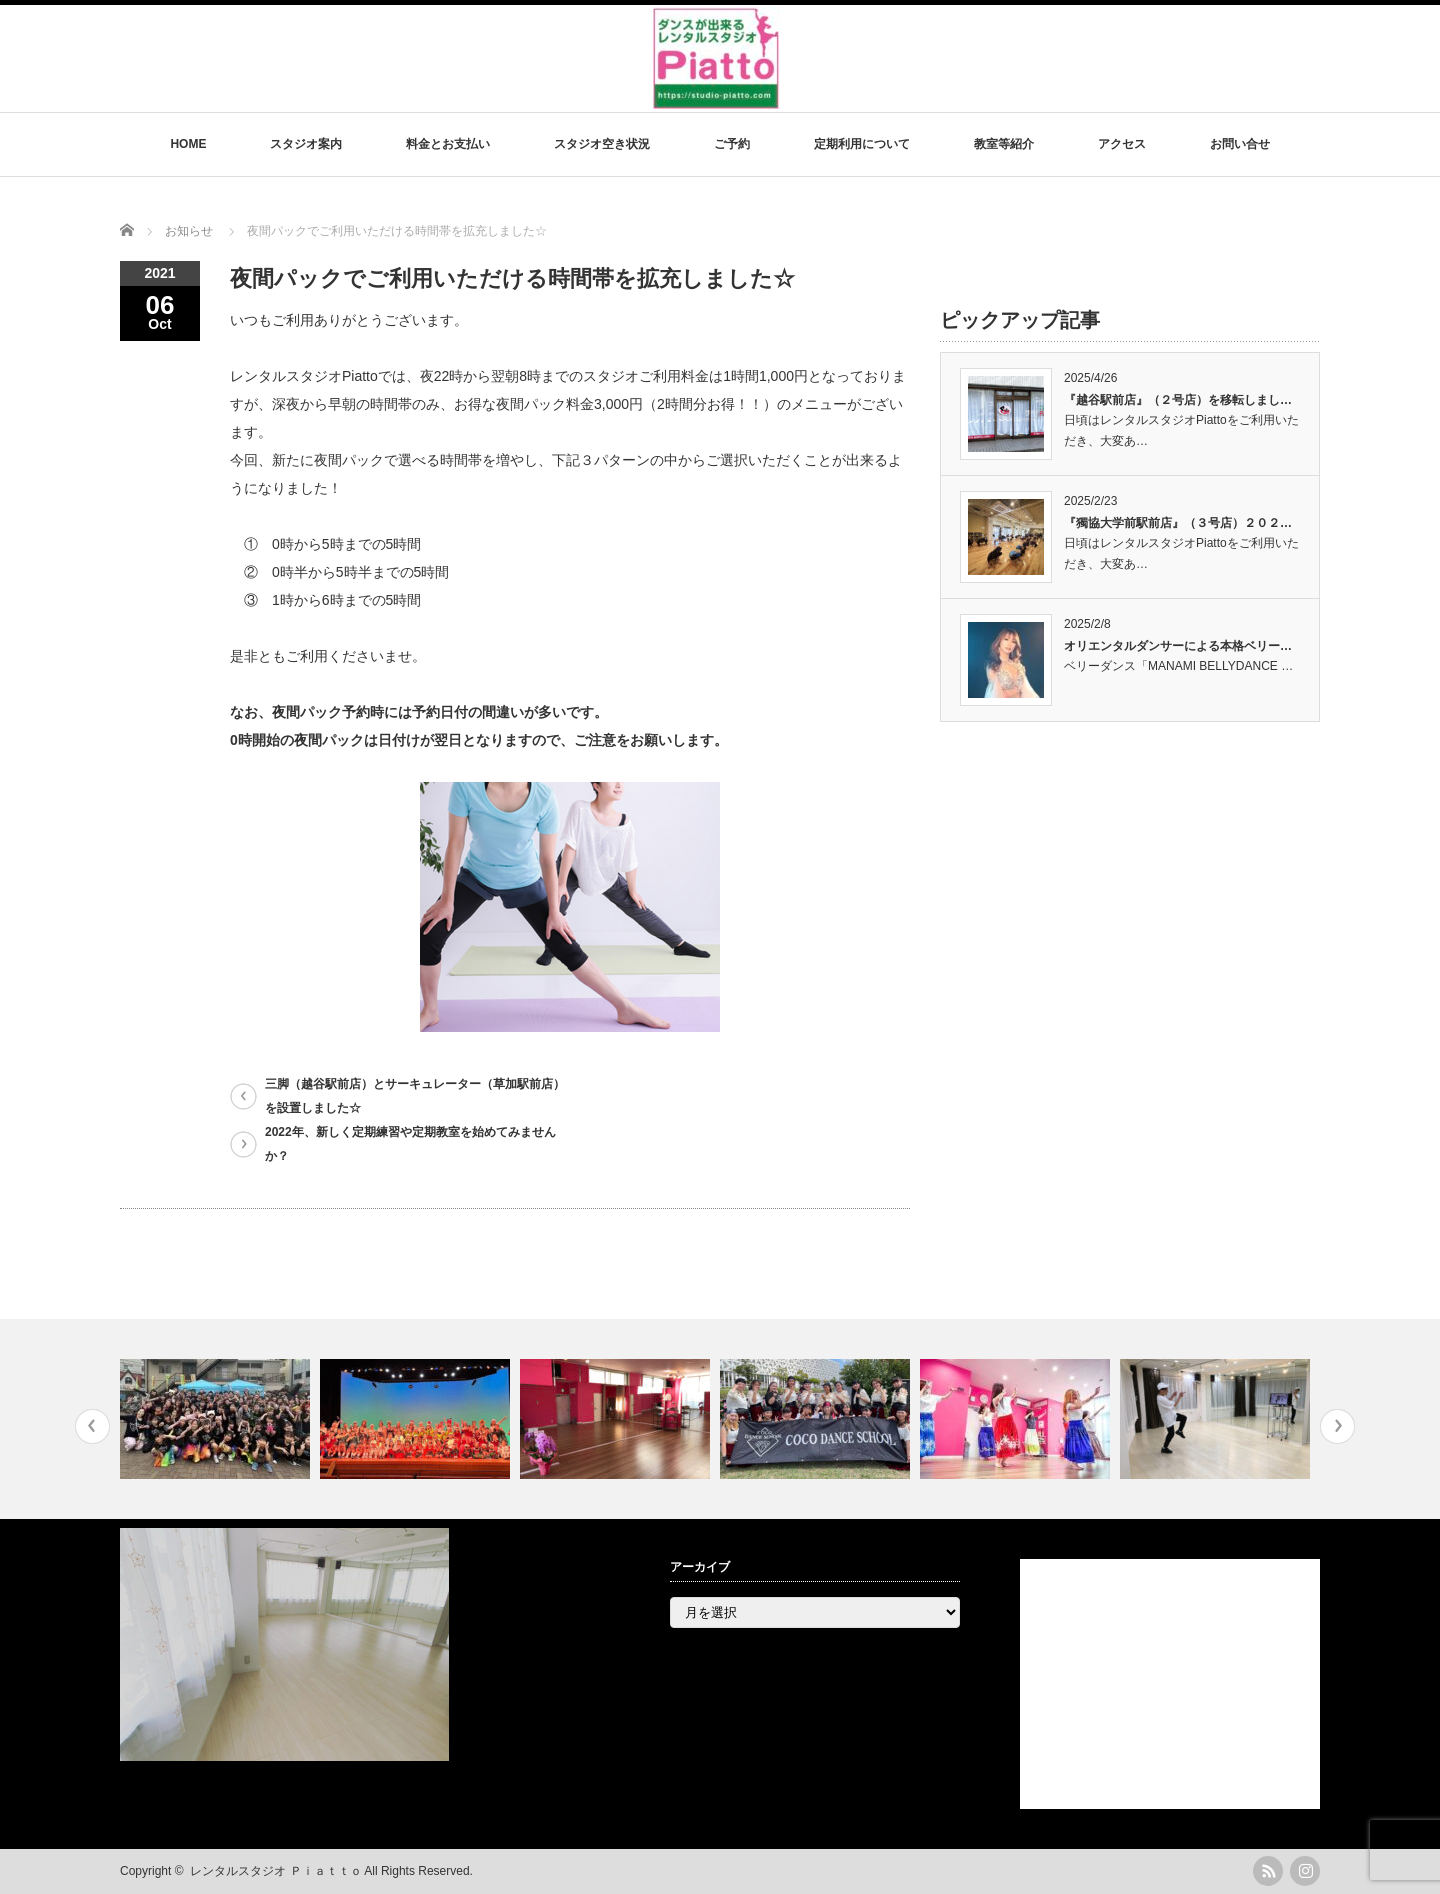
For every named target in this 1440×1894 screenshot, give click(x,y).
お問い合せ (1240, 144)
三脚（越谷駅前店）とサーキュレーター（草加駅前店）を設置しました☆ (415, 1096)
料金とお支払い (448, 144)
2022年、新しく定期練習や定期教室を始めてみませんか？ (410, 1144)
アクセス (1122, 144)
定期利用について (862, 144)
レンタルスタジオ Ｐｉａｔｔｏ (275, 1871)
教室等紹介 (1004, 144)
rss (1268, 1871)
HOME (188, 144)
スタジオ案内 (306, 144)
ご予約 (732, 144)
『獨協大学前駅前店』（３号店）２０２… (1178, 523)
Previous (92, 1426)
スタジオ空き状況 (602, 144)
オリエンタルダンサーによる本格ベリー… (1178, 646)
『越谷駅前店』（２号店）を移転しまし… (1178, 400)
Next (1337, 1426)
